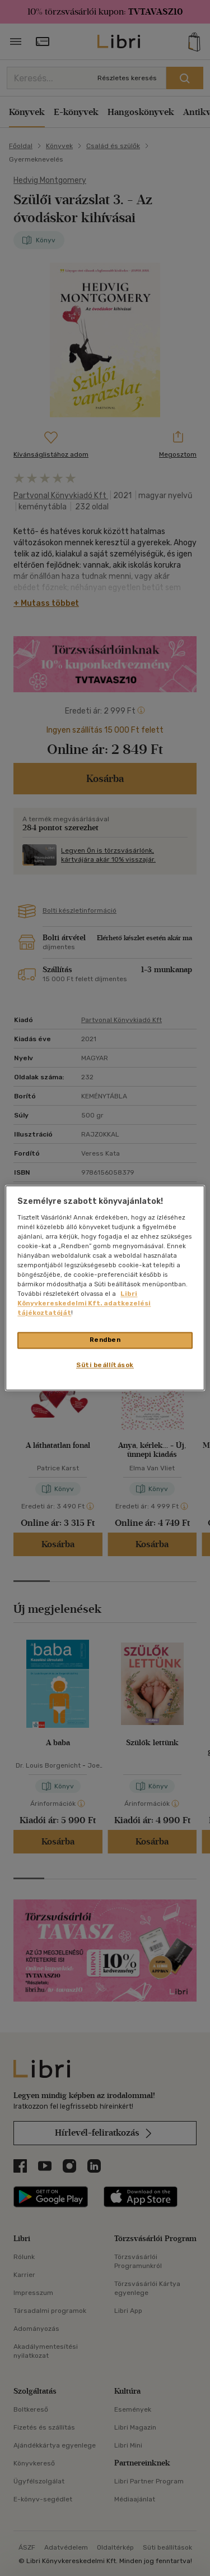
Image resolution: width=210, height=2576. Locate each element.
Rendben (105, 1340)
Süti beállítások (105, 1365)
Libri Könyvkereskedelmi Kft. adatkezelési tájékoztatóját (84, 1303)
